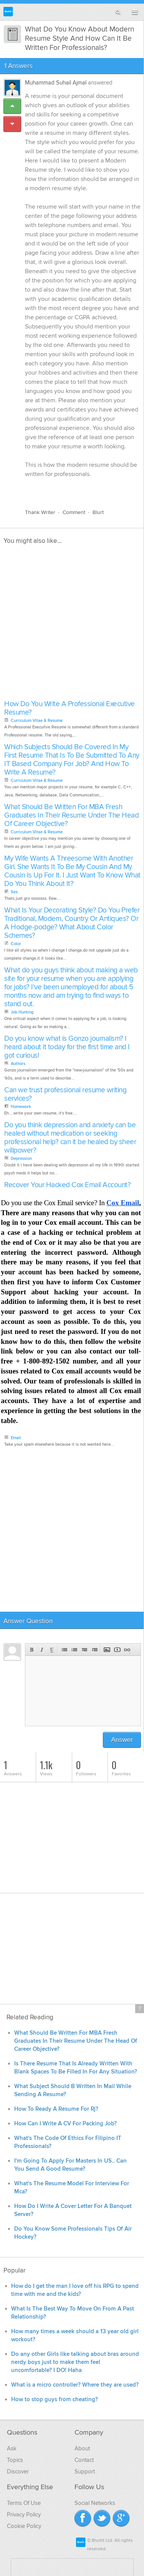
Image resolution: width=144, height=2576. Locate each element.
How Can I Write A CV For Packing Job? (65, 2123)
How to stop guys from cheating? (54, 2399)
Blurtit (8, 12)
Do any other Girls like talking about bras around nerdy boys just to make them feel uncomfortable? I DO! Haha (75, 2362)
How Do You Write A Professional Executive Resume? (69, 708)
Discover (18, 2471)
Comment (74, 512)
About (82, 2448)
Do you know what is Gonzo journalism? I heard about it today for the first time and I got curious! (67, 1047)
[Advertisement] (72, 624)
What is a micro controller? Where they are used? (75, 2385)
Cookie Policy (24, 2526)
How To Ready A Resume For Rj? (56, 2109)
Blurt (98, 512)
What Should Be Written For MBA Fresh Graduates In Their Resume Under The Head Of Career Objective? (71, 815)
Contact (84, 2460)
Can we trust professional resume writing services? (65, 1094)
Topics (15, 2460)
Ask (12, 2448)
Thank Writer (40, 512)
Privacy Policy (24, 2514)
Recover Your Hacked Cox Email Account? (67, 1185)
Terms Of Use (24, 2503)
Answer (122, 1739)
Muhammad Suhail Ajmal (55, 82)
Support (84, 2471)
